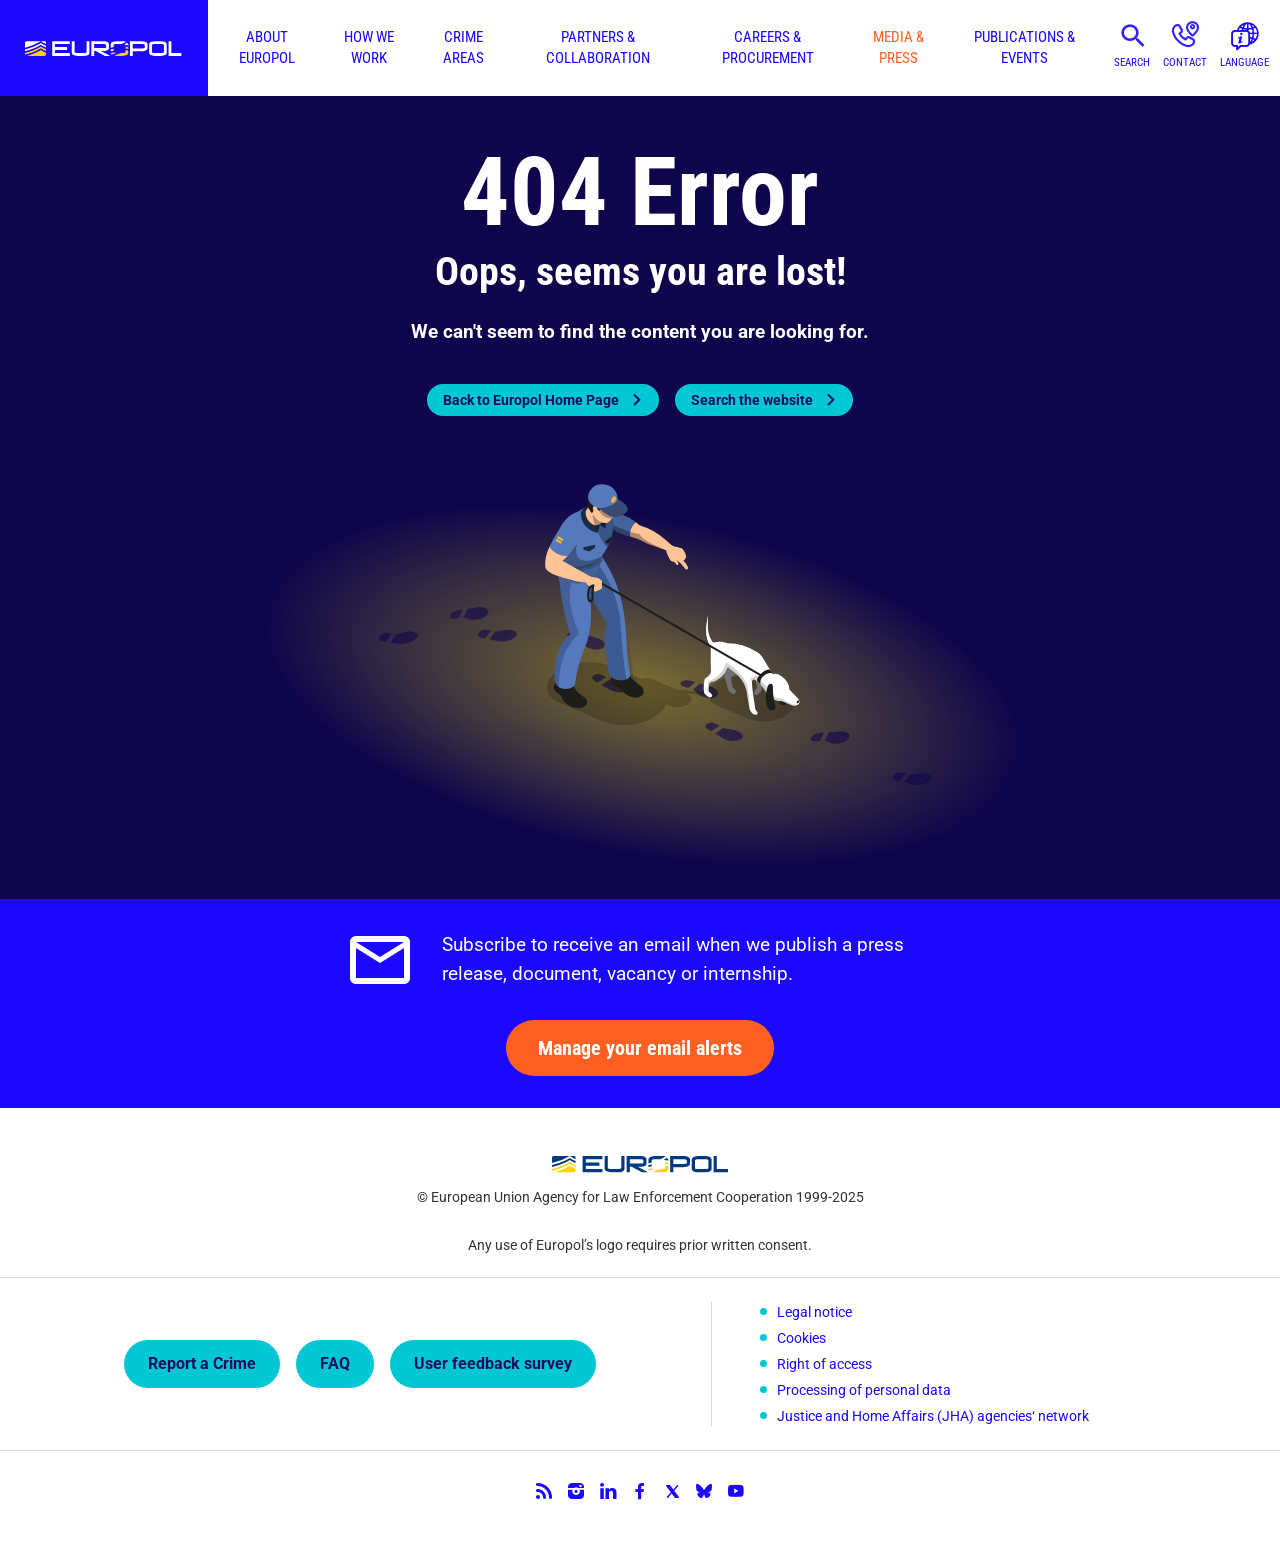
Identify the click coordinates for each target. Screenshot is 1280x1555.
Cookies (801, 1338)
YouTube (736, 1491)
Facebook (640, 1491)
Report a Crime (202, 1363)
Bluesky (704, 1491)
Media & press (898, 47)
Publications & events (1024, 47)
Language (1244, 62)
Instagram (576, 1491)
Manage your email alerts (640, 1048)
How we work (369, 47)
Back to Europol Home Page (531, 400)
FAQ (335, 1363)
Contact (1185, 62)
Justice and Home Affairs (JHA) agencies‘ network (933, 1416)
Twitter (672, 1491)
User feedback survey (493, 1363)
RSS (544, 1491)
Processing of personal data (864, 1390)
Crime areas (463, 47)
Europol (104, 48)
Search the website (752, 400)
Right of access (824, 1364)
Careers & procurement (768, 47)
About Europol (267, 47)
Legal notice (814, 1312)
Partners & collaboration (598, 47)
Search (1132, 62)
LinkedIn (608, 1491)
